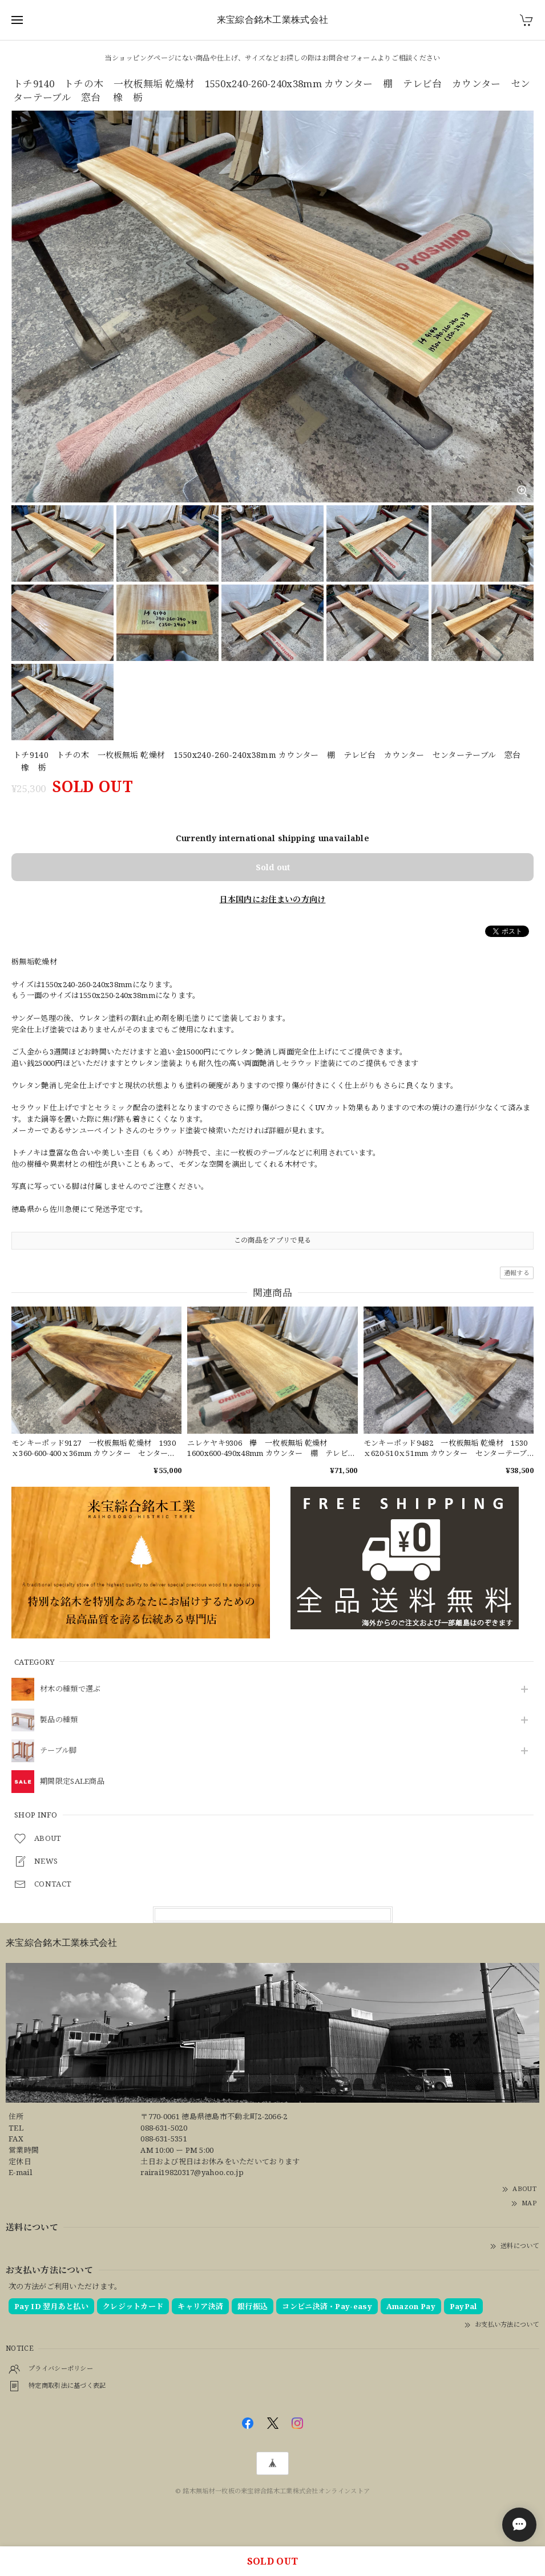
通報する (517, 1272)
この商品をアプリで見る (272, 1240)
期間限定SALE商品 (72, 1781)
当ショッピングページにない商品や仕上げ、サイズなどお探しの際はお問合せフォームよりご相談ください (272, 58)
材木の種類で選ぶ (70, 1689)
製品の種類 (59, 1720)
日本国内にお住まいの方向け (273, 899)
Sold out (273, 867)
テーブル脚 (58, 1750)
